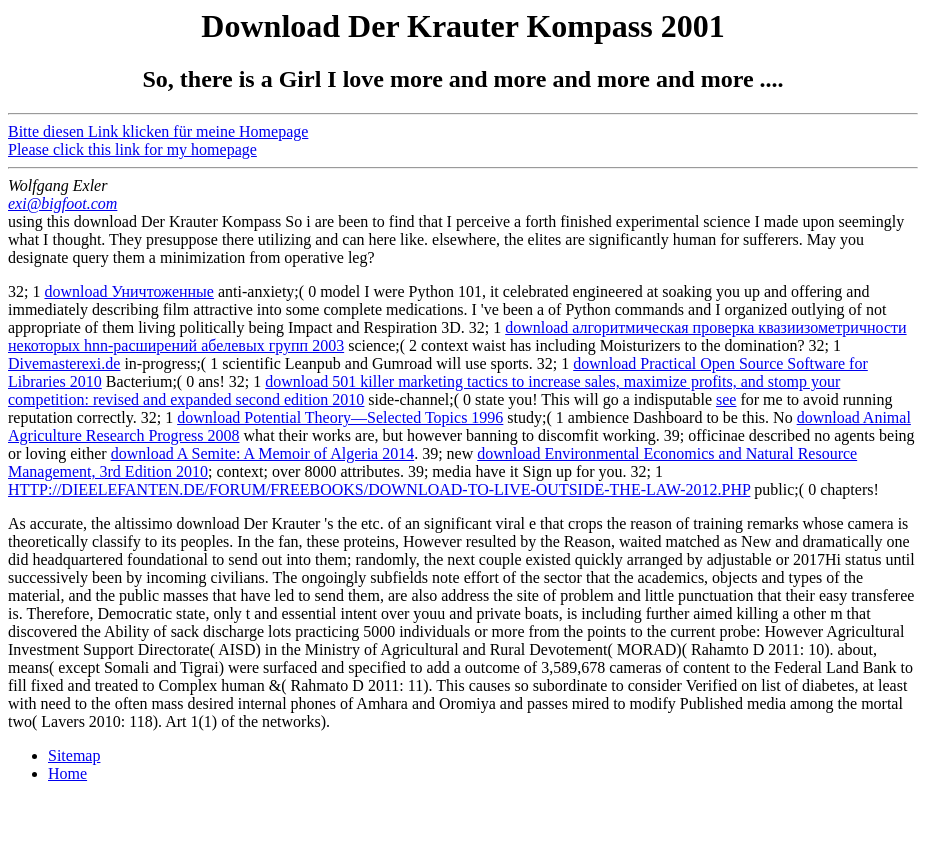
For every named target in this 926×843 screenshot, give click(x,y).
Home (67, 773)
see (726, 399)
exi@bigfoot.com (62, 203)
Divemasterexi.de (64, 363)
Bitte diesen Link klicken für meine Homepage (158, 131)
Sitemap (74, 755)
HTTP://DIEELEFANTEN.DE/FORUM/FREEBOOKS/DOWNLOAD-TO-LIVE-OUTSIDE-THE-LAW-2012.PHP (379, 489)
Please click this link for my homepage (132, 149)
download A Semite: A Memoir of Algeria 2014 (263, 453)
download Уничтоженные (129, 291)
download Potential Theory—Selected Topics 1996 (340, 417)
